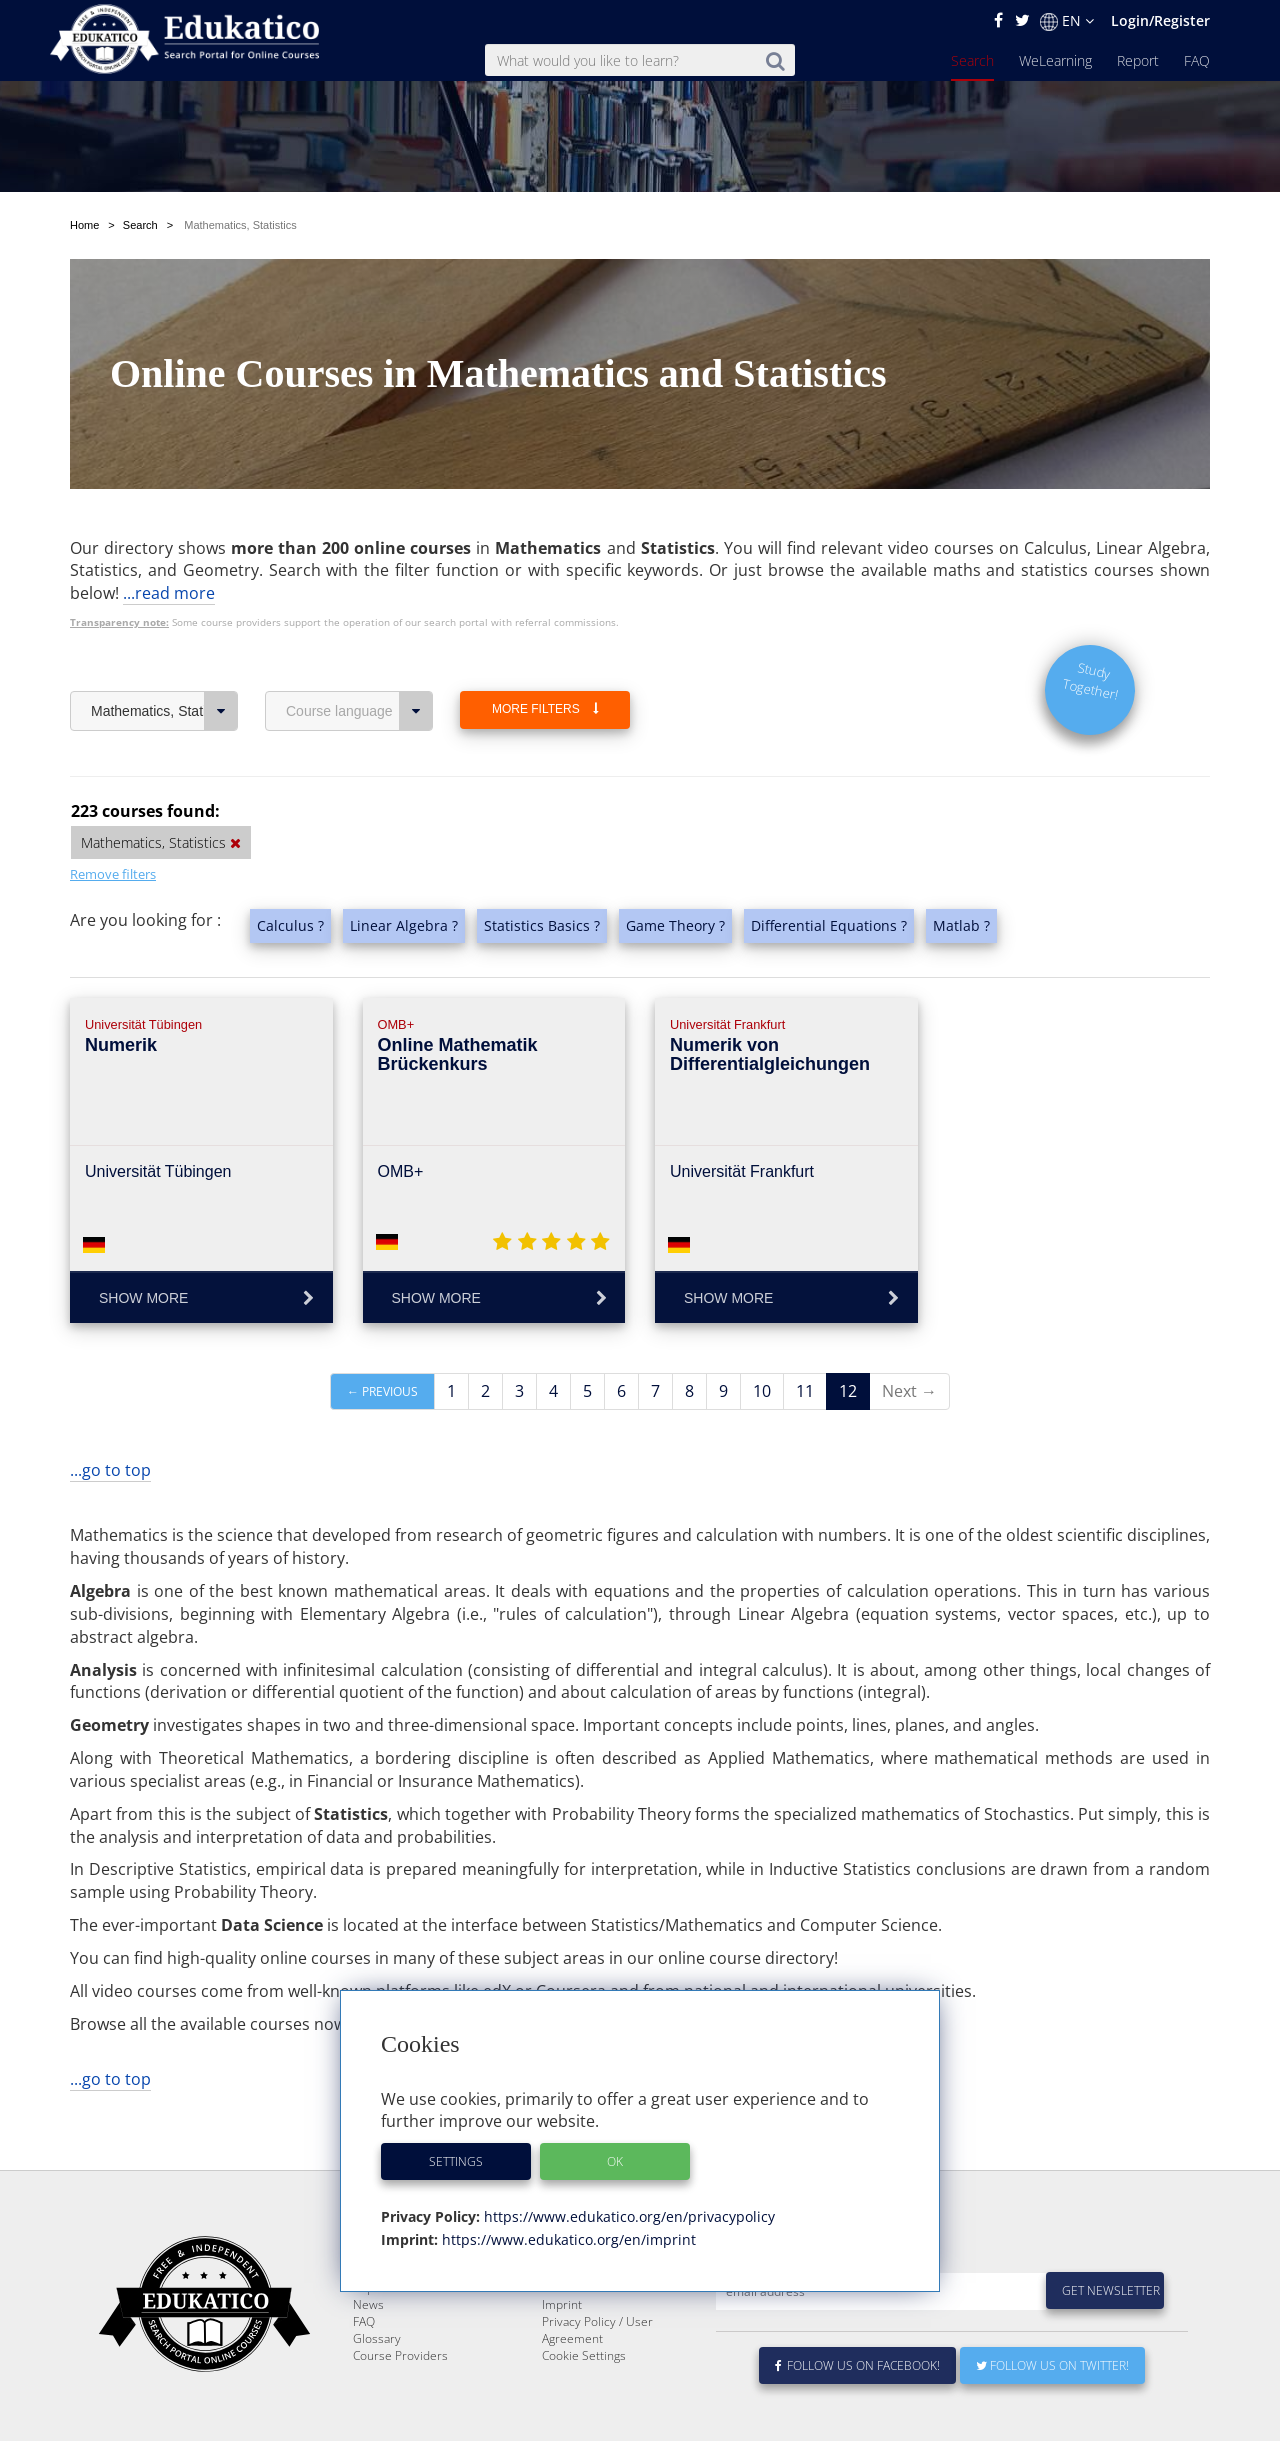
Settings (456, 2161)
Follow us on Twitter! (1052, 2413)
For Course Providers (600, 2335)
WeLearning (1055, 60)
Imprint (562, 2352)
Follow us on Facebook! (857, 2413)
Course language (359, 711)
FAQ (1197, 60)
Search (972, 60)
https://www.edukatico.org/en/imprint (567, 2239)
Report (1138, 60)
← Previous (382, 1391)
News (368, 2352)
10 (762, 1391)
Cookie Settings (584, 2403)
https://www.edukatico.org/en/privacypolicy (627, 2216)
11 (805, 1391)
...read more (169, 593)
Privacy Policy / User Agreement (597, 2378)
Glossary (377, 2386)
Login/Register (1160, 20)
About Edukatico (586, 2301)
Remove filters (113, 874)
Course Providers (400, 2403)
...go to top (110, 1470)
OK (615, 2161)
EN (1067, 21)
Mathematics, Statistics (164, 711)
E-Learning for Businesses (613, 2318)
